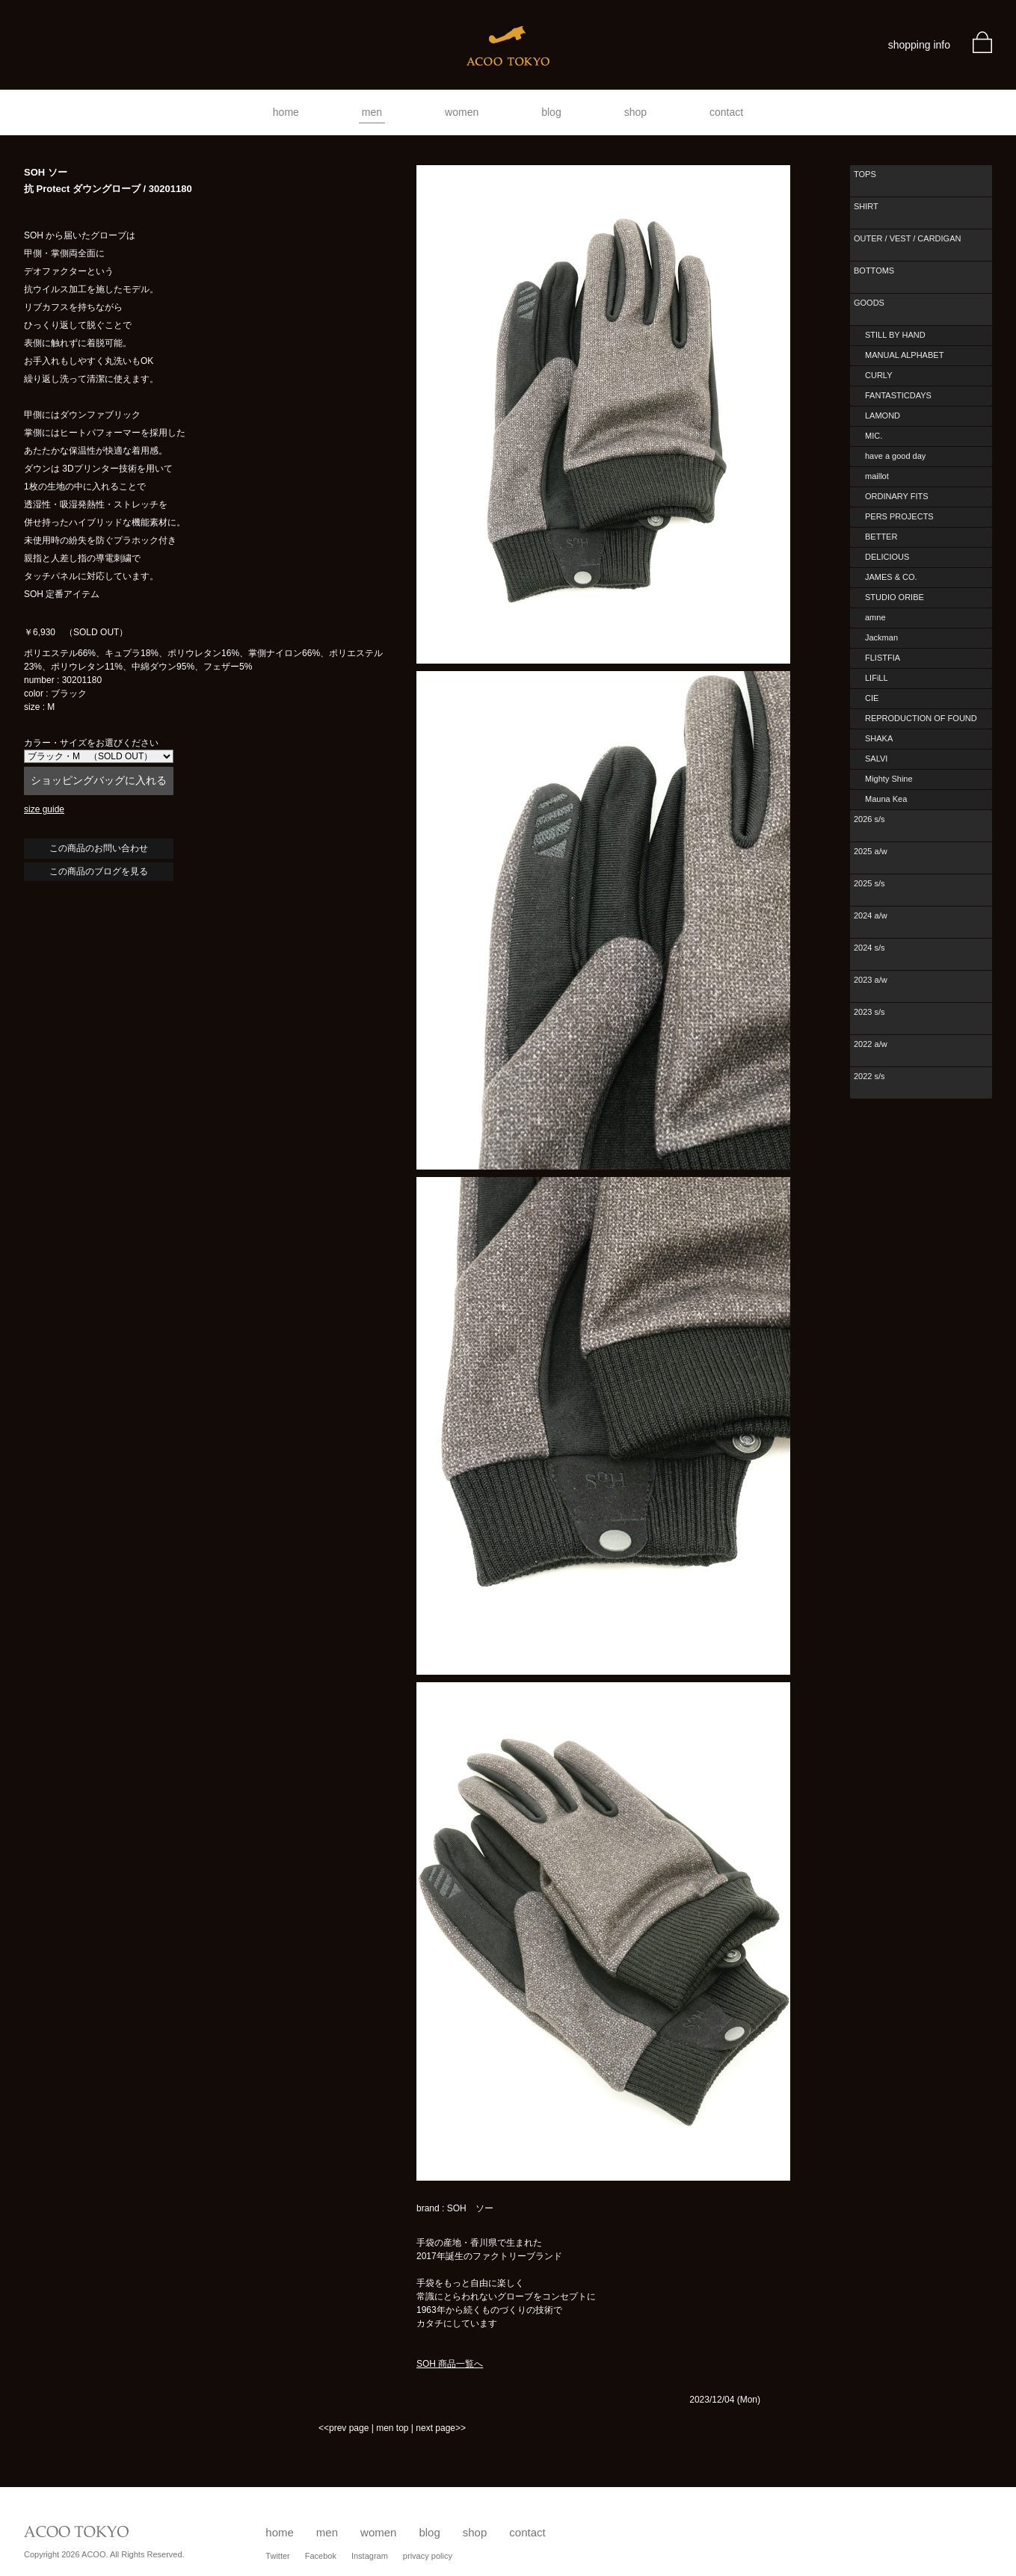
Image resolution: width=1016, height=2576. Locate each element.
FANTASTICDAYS (898, 395)
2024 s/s (869, 947)
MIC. (873, 435)
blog (551, 112)
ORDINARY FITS (897, 496)
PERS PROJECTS (899, 516)
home (286, 112)
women (461, 112)
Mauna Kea (886, 798)
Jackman (881, 637)
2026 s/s (869, 819)
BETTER (881, 536)
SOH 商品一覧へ (449, 2364)
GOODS (869, 302)
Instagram (369, 2555)
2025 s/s (869, 883)
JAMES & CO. (891, 576)
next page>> (441, 2428)
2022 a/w (870, 1044)
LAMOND (882, 415)
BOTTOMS (874, 270)
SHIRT (866, 206)
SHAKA (879, 738)
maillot (877, 476)
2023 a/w (870, 979)
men (372, 112)
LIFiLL (876, 677)
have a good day (895, 455)
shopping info (919, 45)
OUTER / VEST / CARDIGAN (907, 238)
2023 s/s (869, 1011)
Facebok (320, 2555)
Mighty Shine (889, 778)
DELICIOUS (887, 556)
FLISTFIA (882, 657)
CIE (871, 698)
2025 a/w (870, 851)
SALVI (876, 758)
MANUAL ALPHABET (904, 354)
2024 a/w (870, 915)
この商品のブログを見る (98, 871)
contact (726, 112)
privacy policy (427, 2555)
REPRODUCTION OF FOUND (921, 718)
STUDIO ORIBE (894, 597)
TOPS (865, 174)
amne (875, 617)
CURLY (878, 375)
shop (635, 112)
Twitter (277, 2555)
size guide (44, 809)
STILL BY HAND (895, 334)
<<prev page (343, 2428)
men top (392, 2428)
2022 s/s (869, 1076)
